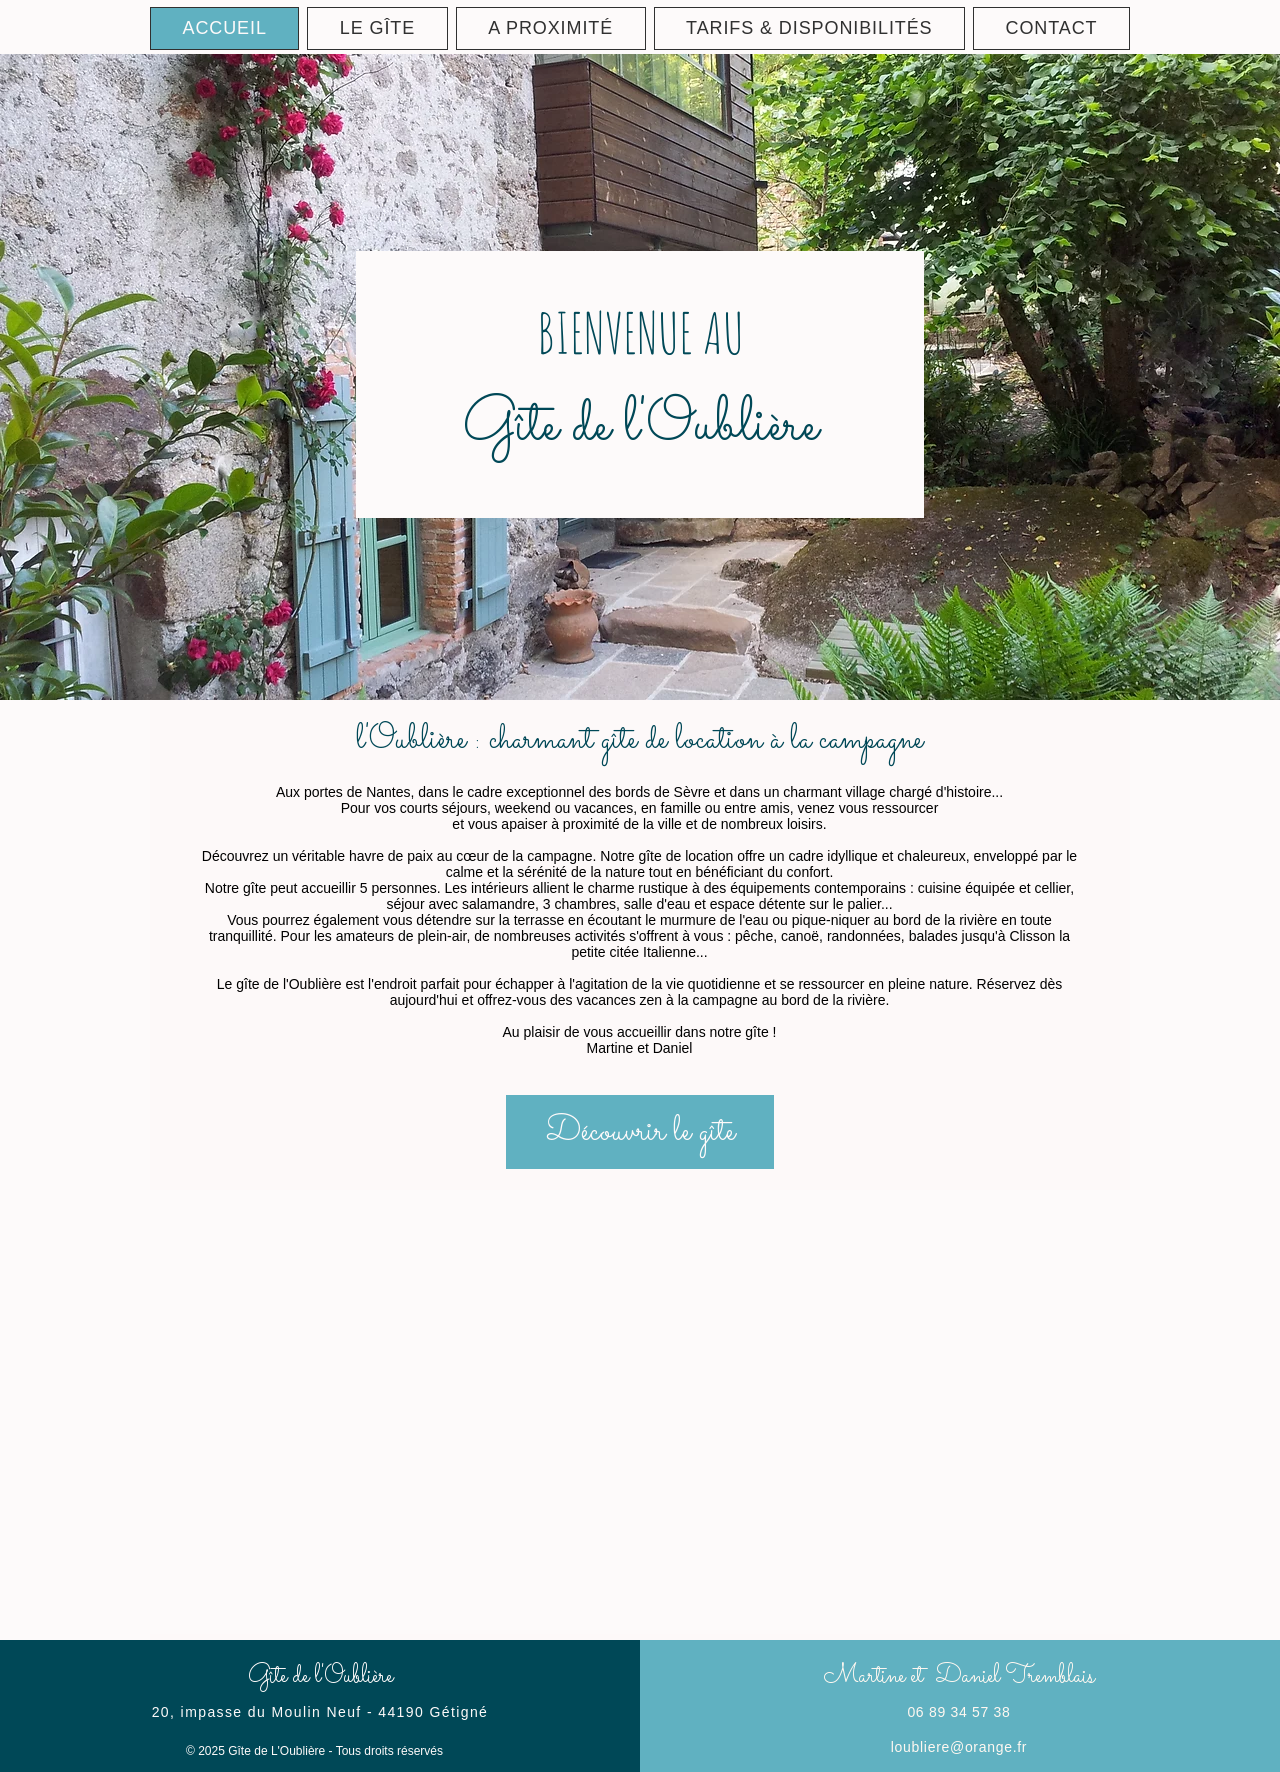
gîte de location (685, 856)
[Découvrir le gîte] (640, 1132)
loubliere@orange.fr (959, 1747)
